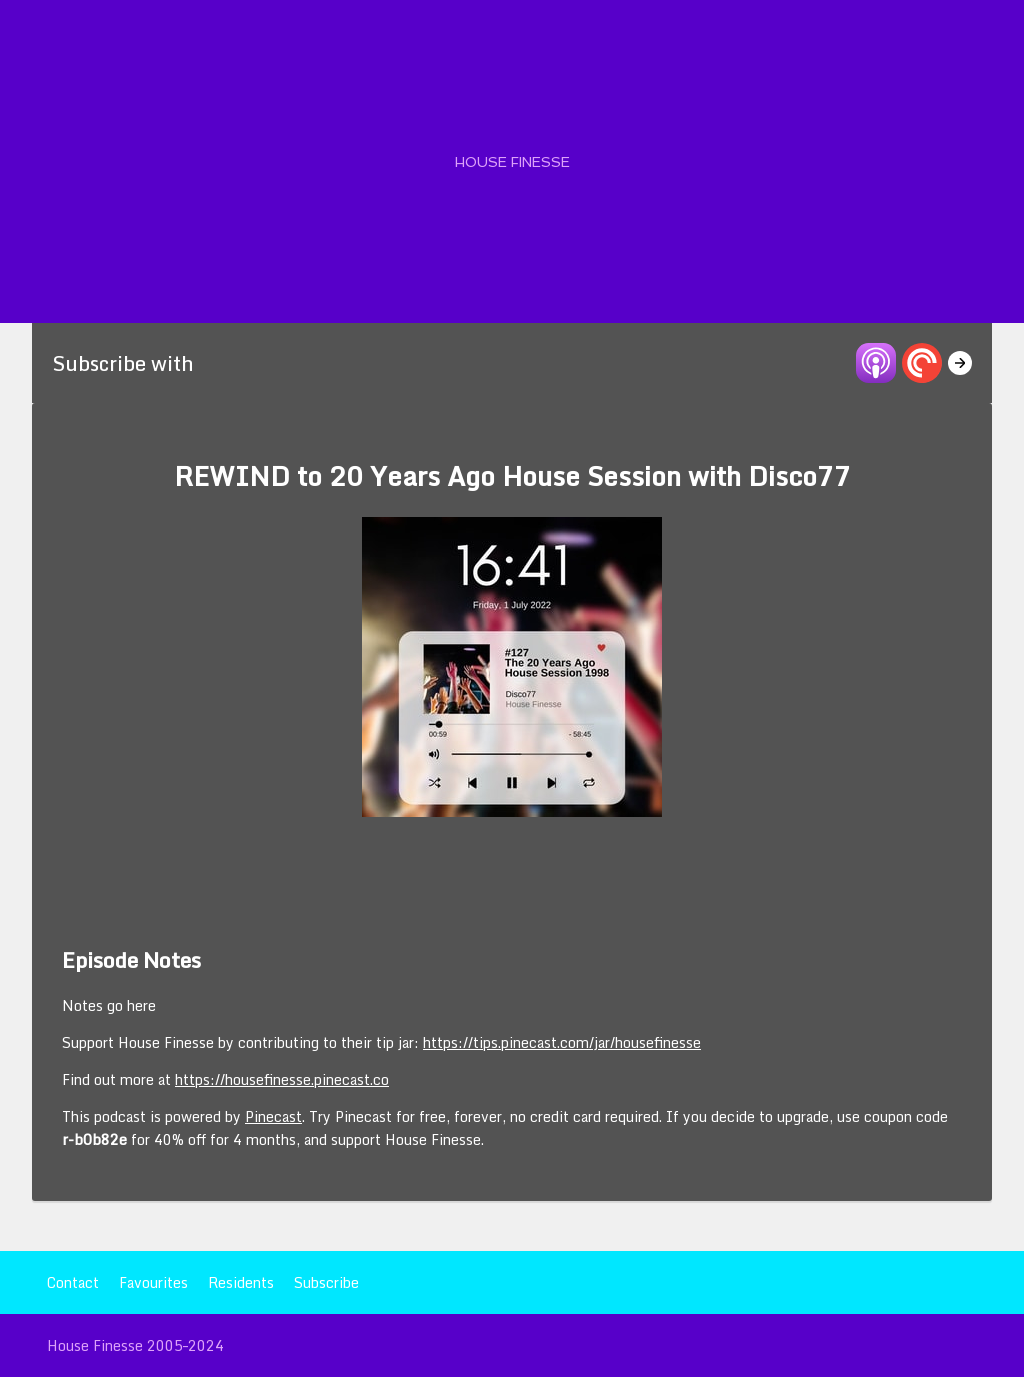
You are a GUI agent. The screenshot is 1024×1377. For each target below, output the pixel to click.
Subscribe (326, 1282)
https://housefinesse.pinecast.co (282, 1079)
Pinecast (273, 1116)
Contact (73, 1282)
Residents (241, 1282)
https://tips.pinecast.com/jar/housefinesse (562, 1042)
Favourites (153, 1282)
